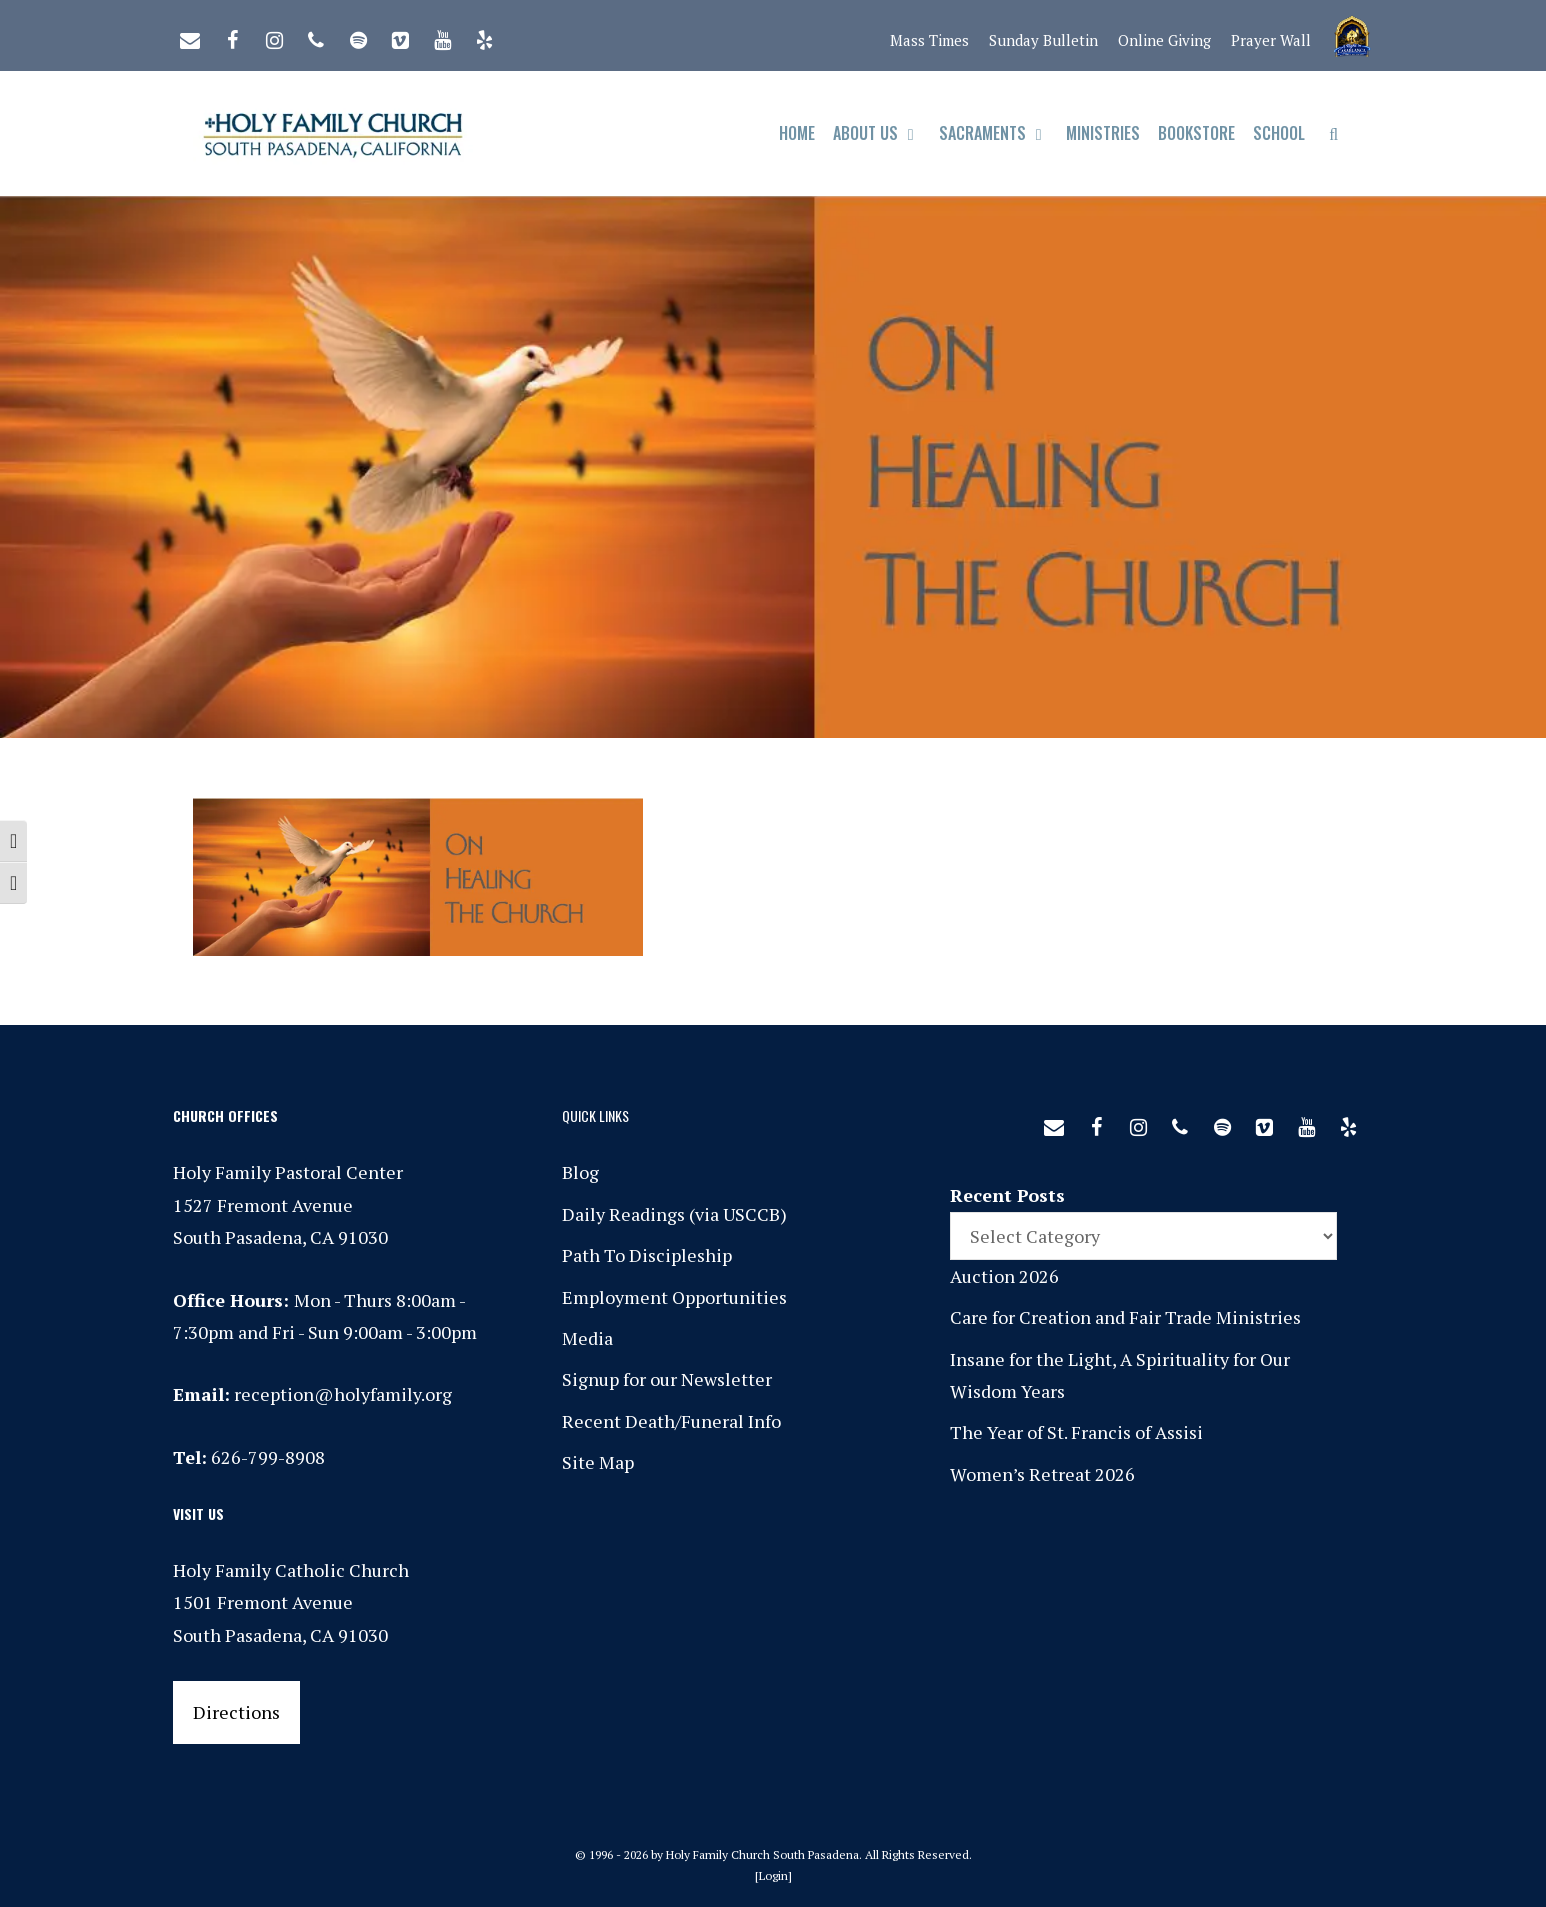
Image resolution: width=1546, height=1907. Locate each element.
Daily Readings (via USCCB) (674, 1214)
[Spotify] (358, 36)
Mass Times (929, 40)
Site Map (598, 1462)
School (1279, 133)
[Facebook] (232, 36)
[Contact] (190, 36)
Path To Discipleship (647, 1255)
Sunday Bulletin (1043, 40)
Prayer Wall (1271, 40)
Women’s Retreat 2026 (1042, 1474)
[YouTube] (442, 36)
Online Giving (1164, 40)
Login (773, 1875)
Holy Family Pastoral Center (288, 1172)
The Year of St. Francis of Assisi (1076, 1432)
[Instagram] (274, 36)
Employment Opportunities (674, 1297)
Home (797, 133)
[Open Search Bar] (1333, 133)
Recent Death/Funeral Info (671, 1421)
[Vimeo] (400, 36)
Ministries (1103, 133)
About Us (881, 133)
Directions (236, 1712)
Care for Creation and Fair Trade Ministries (1125, 1317)
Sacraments (998, 133)
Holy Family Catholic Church (291, 1570)
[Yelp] (484, 36)
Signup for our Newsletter (667, 1379)
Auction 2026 (1004, 1276)
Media (587, 1338)
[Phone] (316, 36)
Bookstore (1196, 133)
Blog (580, 1172)
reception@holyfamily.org (343, 1394)
